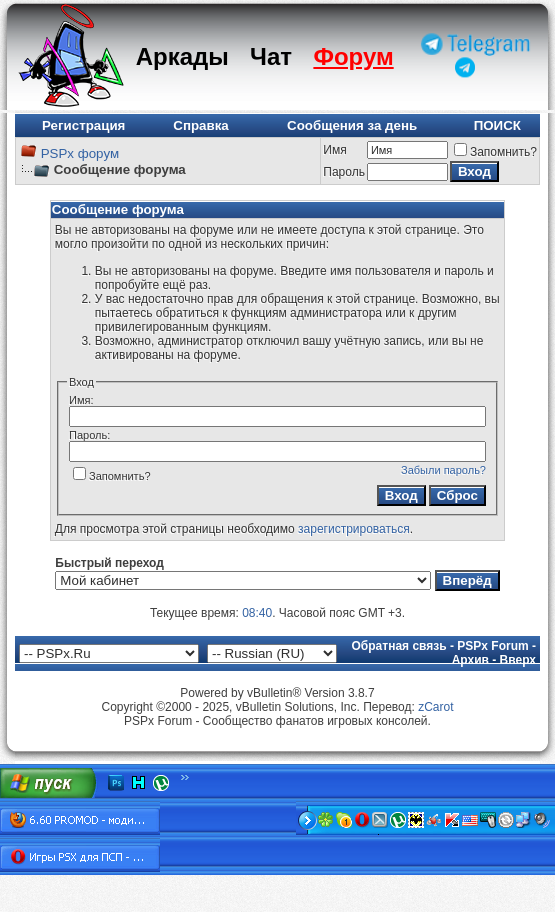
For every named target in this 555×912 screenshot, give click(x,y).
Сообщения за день (352, 125)
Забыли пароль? (443, 470)
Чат (271, 56)
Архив (470, 660)
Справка (201, 125)
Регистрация (83, 125)
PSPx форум (80, 153)
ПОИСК (497, 125)
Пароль (344, 172)
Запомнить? (495, 152)
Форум (353, 56)
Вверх (518, 660)
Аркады (182, 56)
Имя (334, 150)
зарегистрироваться (354, 529)
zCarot (435, 707)
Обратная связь (399, 646)
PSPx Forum (492, 646)
